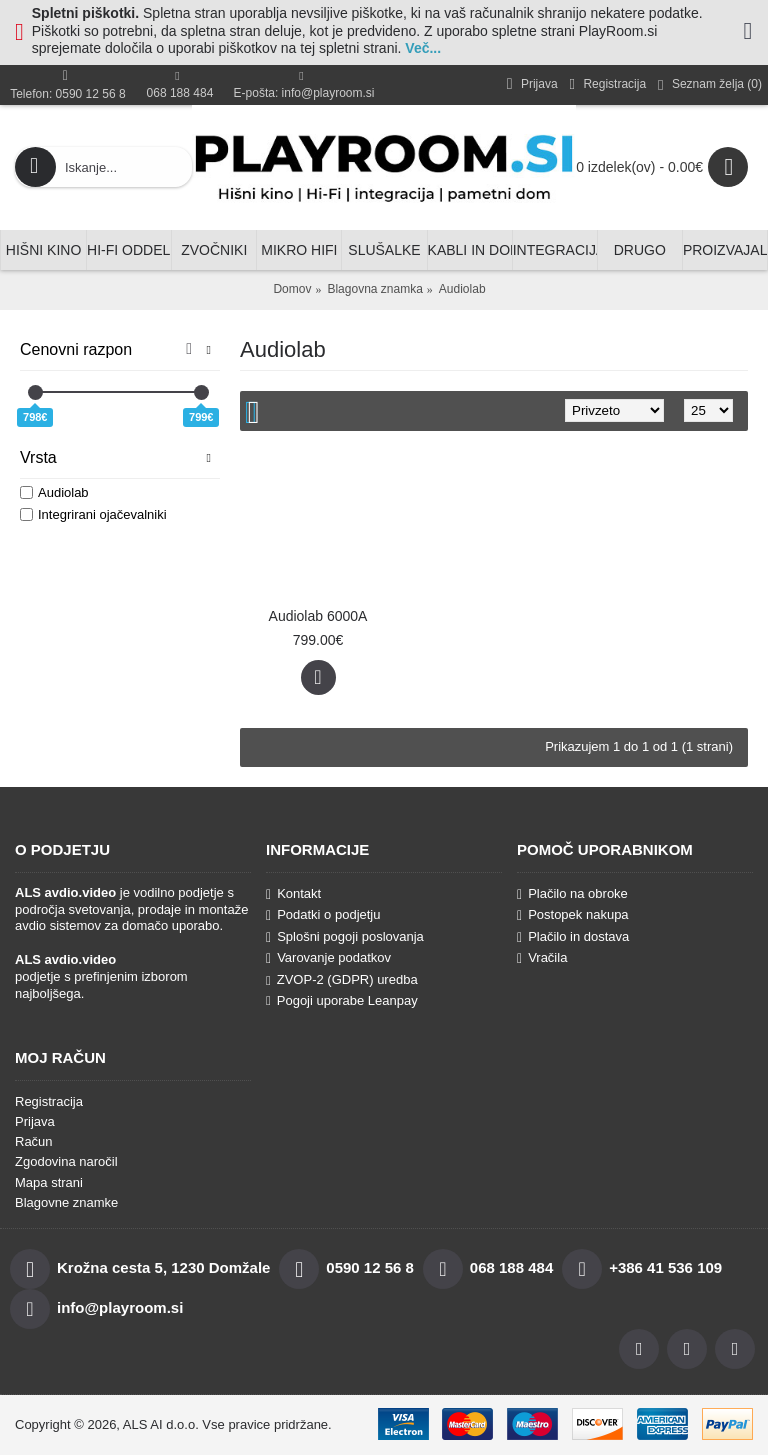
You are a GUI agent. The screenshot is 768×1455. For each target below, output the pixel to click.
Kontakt (293, 894)
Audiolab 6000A (318, 616)
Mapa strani (49, 1182)
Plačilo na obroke (572, 894)
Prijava (35, 1121)
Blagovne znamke (66, 1202)
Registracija (49, 1101)
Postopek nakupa (573, 915)
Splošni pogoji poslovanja (345, 937)
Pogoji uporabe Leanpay (342, 1000)
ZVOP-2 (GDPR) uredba (342, 979)
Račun (34, 1141)
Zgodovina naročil (66, 1161)
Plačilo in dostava (573, 937)
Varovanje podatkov (328, 958)
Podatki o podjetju (323, 915)
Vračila (542, 958)
